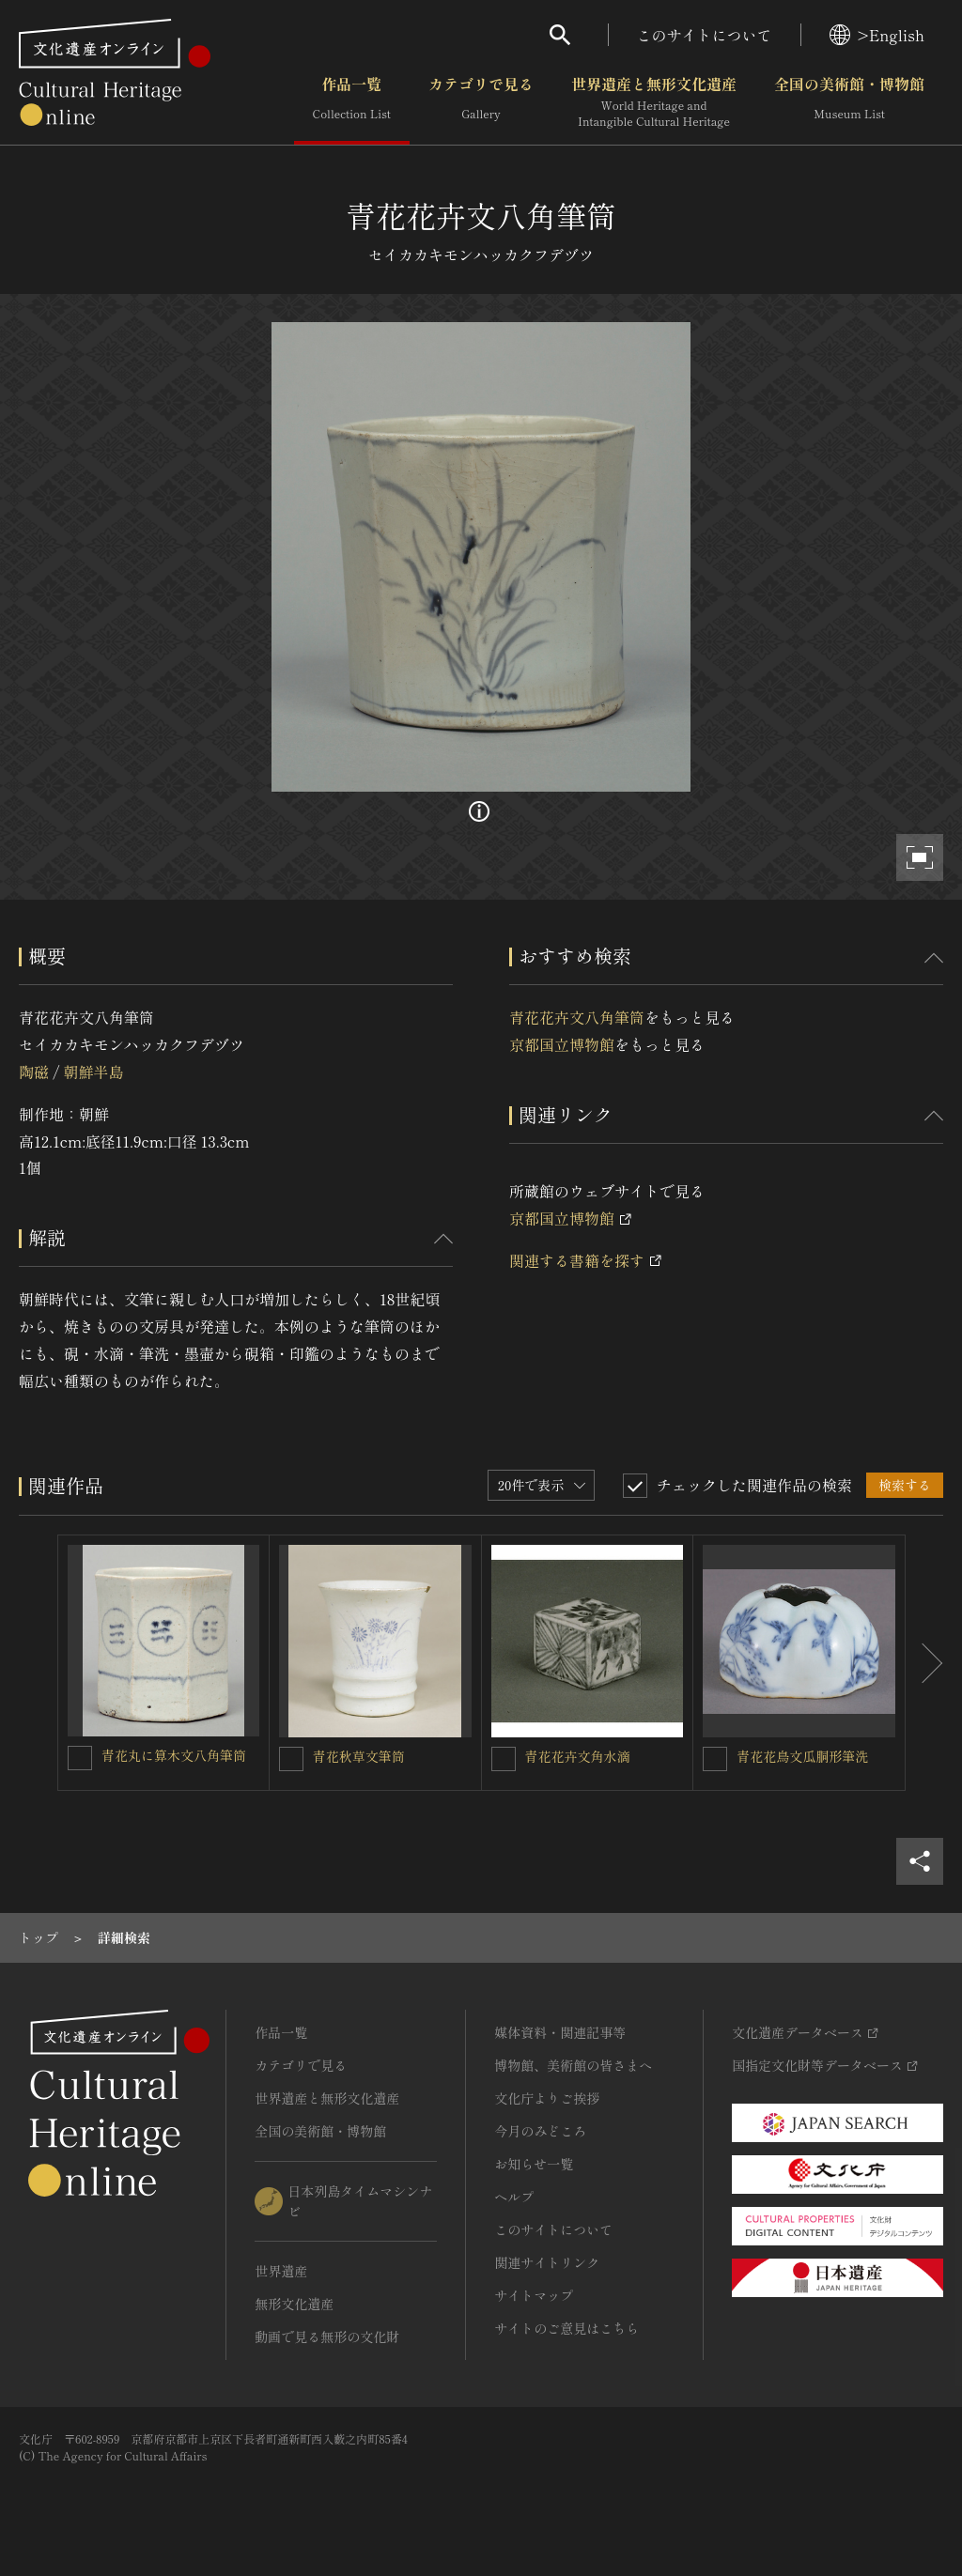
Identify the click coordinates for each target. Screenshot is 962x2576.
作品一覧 (352, 102)
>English (877, 34)
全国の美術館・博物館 (849, 102)
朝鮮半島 (93, 1071)
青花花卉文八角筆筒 (576, 1017)
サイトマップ (533, 2295)
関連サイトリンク (546, 2262)
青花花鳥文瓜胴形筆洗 (802, 1756)
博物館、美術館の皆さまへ (573, 2065)
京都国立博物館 (561, 1044)
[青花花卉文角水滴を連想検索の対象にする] (503, 1759)
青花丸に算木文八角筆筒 (173, 1755)
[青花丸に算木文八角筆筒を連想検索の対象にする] (80, 1758)
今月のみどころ (540, 2130)
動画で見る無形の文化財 (327, 2336)
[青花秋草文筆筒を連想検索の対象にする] (291, 1759)
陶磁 (34, 1071)
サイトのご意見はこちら (566, 2328)
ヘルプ (514, 2196)
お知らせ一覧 (533, 2163)
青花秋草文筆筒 (359, 1756)
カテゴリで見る (481, 102)
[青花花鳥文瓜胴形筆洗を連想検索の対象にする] (715, 1759)
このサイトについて (704, 34)
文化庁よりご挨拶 (546, 2098)
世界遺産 (281, 2270)
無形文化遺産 (294, 2303)
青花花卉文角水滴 (577, 1756)
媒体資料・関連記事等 (560, 2032)
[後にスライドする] (924, 1663)
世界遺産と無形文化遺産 (654, 102)
